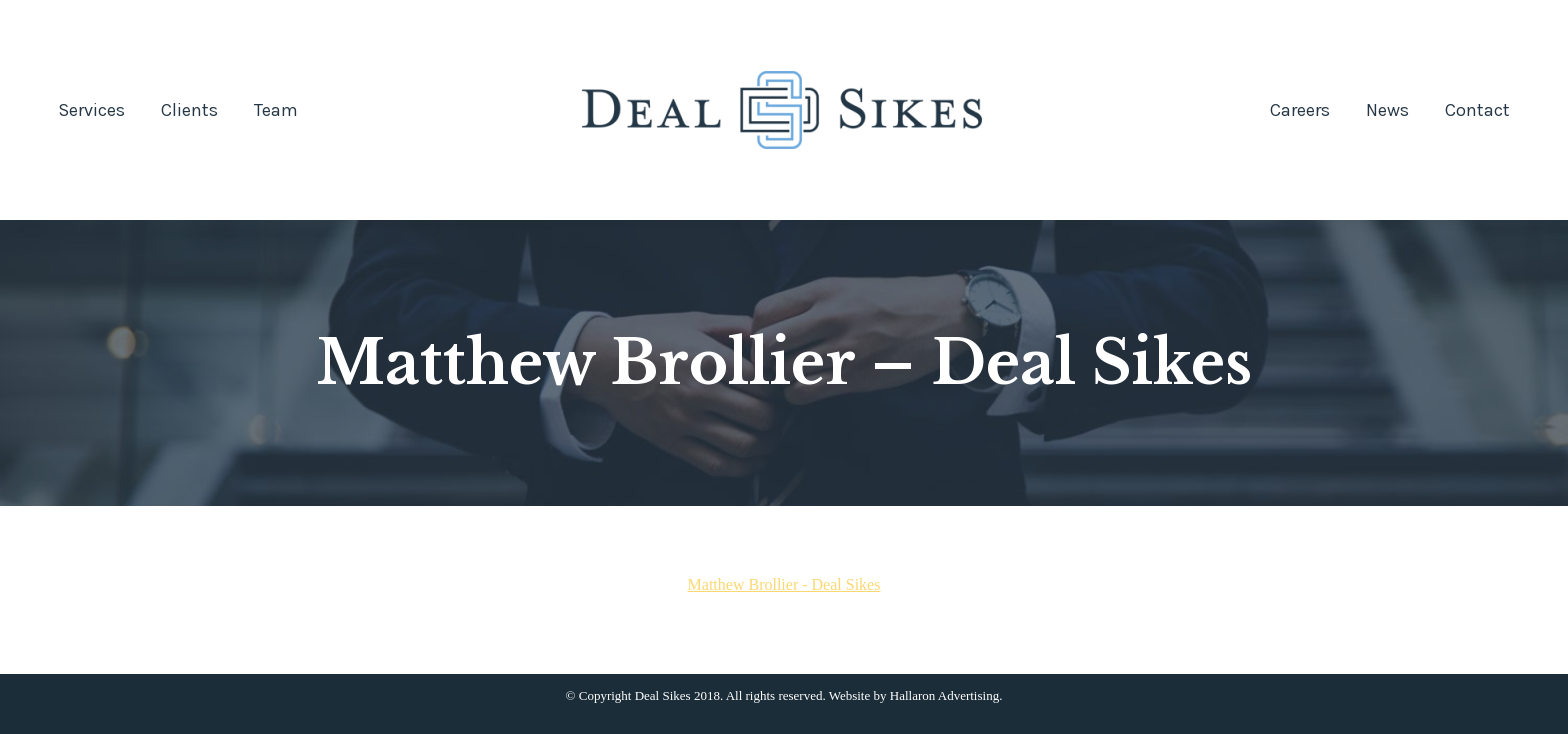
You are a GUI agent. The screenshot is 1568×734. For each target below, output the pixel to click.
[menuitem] (91, 110)
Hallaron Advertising (944, 695)
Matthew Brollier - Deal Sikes (784, 584)
